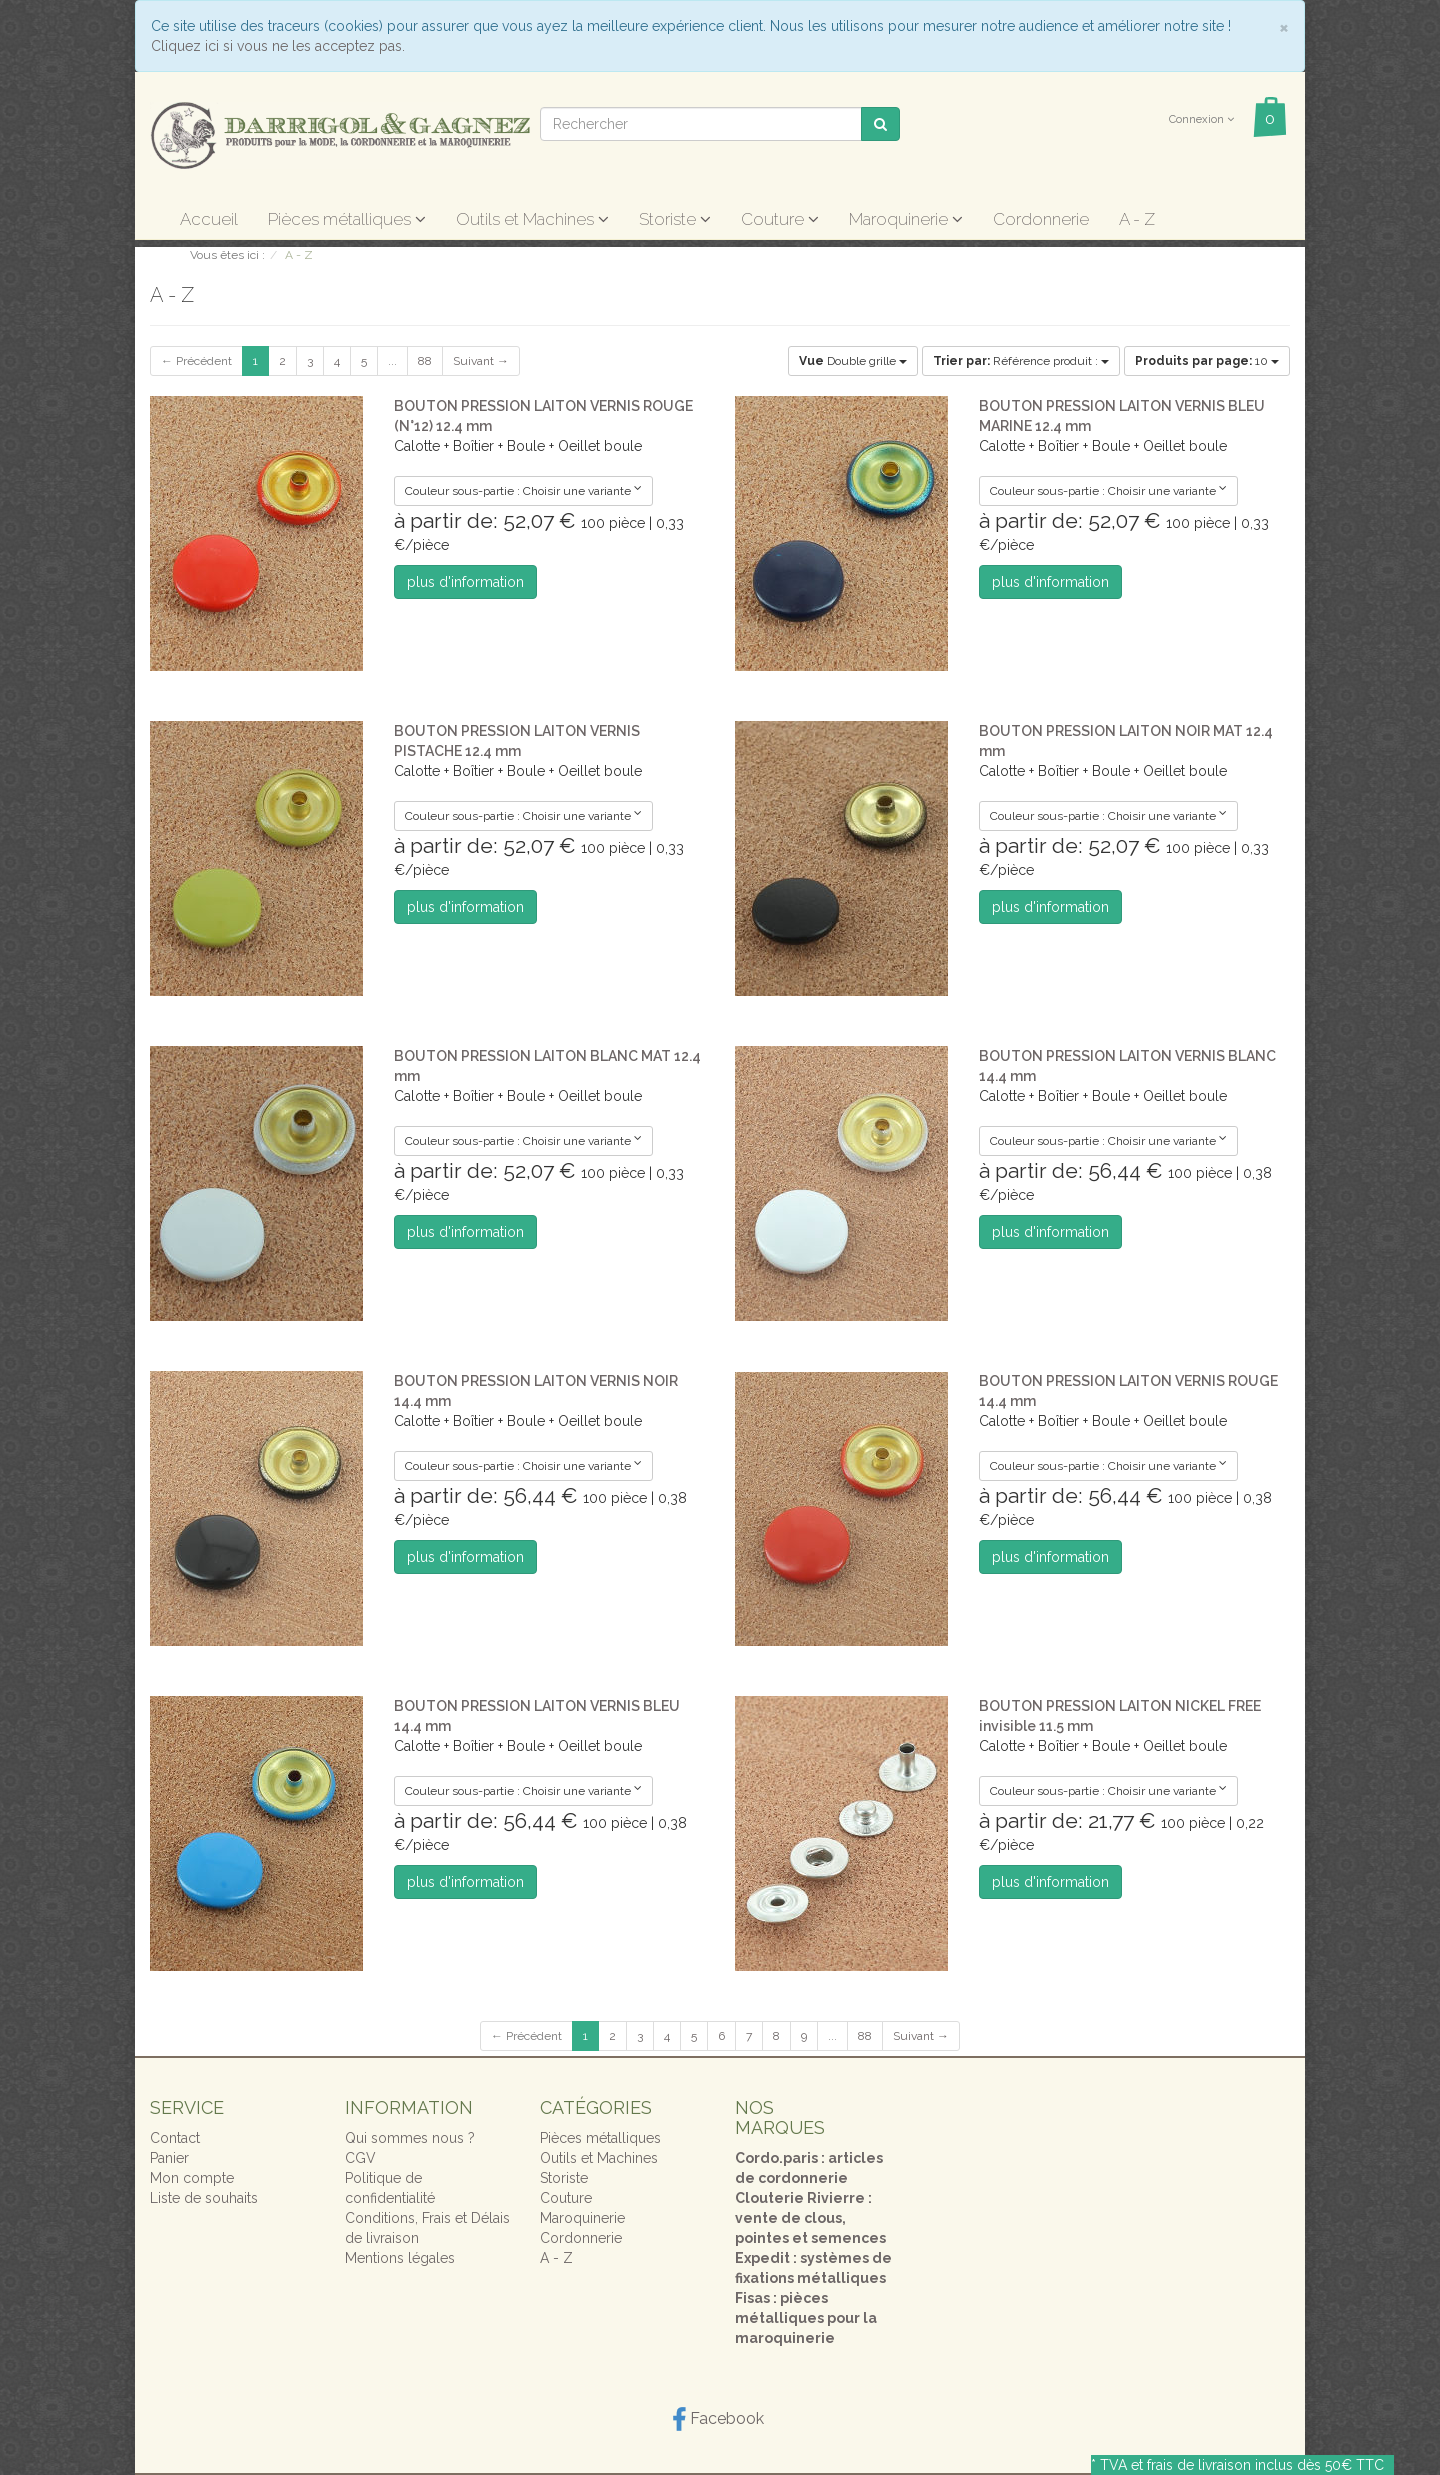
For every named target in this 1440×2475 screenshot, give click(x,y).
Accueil (209, 219)
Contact (175, 2138)
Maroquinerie (906, 219)
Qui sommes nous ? (410, 2138)
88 (425, 361)
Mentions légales (400, 2258)
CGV (360, 2158)
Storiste (675, 219)
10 (1207, 361)
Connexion (1201, 119)
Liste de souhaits (204, 2198)
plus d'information (465, 582)
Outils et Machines (532, 219)
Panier (169, 2158)
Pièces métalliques (347, 219)
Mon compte (192, 2178)
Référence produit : (1021, 361)
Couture (780, 219)
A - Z (1137, 219)
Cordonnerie (1041, 219)
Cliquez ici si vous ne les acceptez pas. (278, 46)
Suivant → (481, 361)
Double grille (853, 361)
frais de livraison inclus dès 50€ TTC (1265, 2465)
